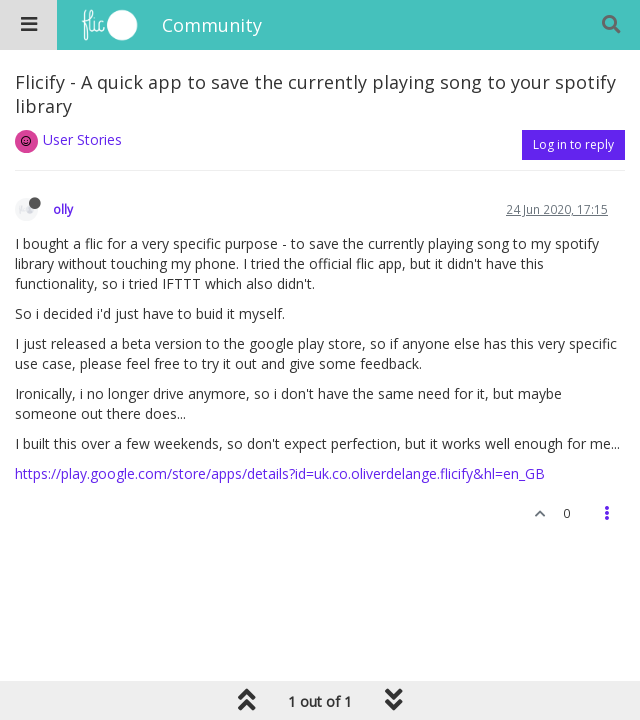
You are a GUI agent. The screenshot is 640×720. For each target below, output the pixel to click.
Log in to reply (573, 144)
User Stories (82, 139)
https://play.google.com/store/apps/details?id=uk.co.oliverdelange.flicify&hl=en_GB (280, 473)
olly (63, 209)
